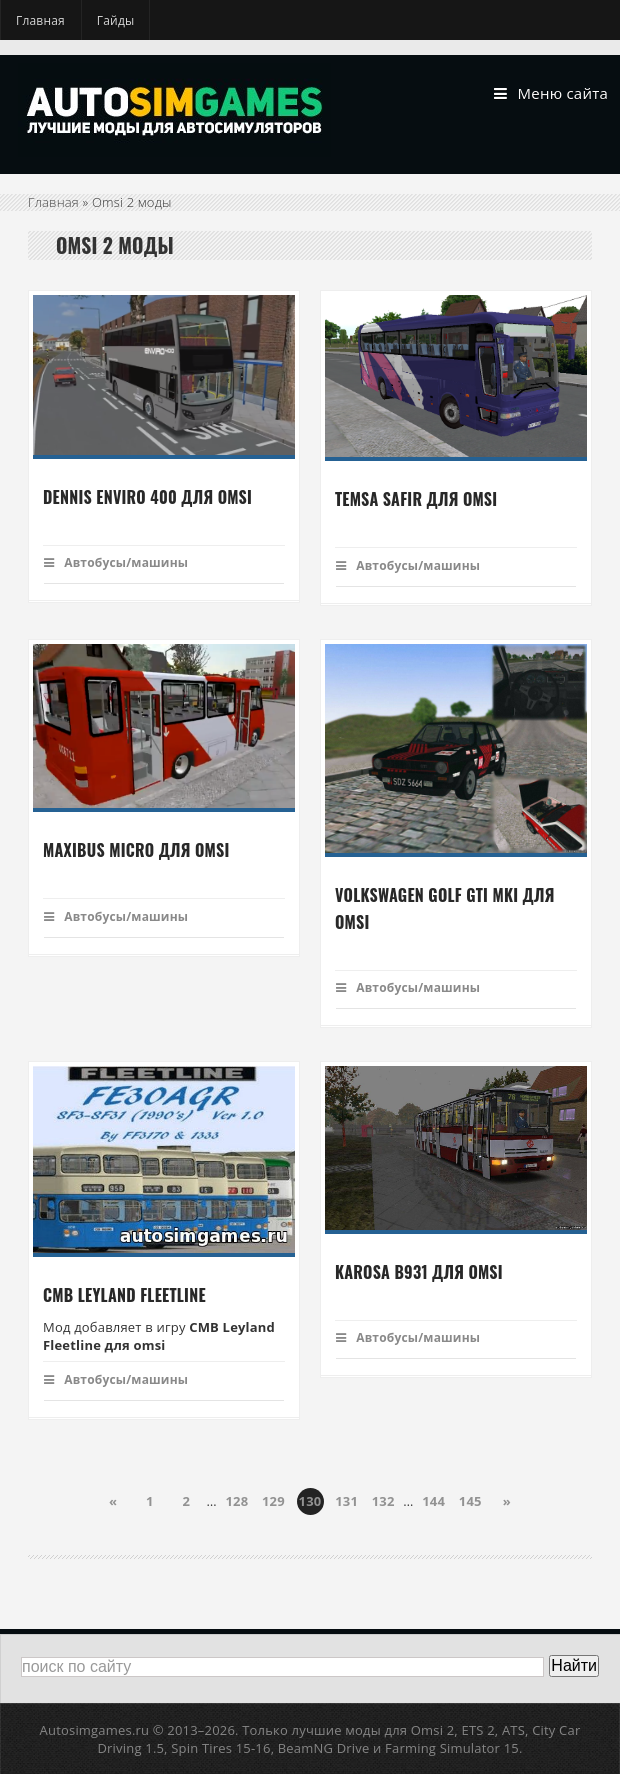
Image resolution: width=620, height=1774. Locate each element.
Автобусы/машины (116, 562)
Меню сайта (551, 94)
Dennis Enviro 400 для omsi (147, 497)
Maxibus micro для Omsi (136, 851)
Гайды (116, 20)
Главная (40, 20)
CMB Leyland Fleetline (124, 1296)
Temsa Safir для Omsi (416, 500)
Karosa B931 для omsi (419, 1272)
